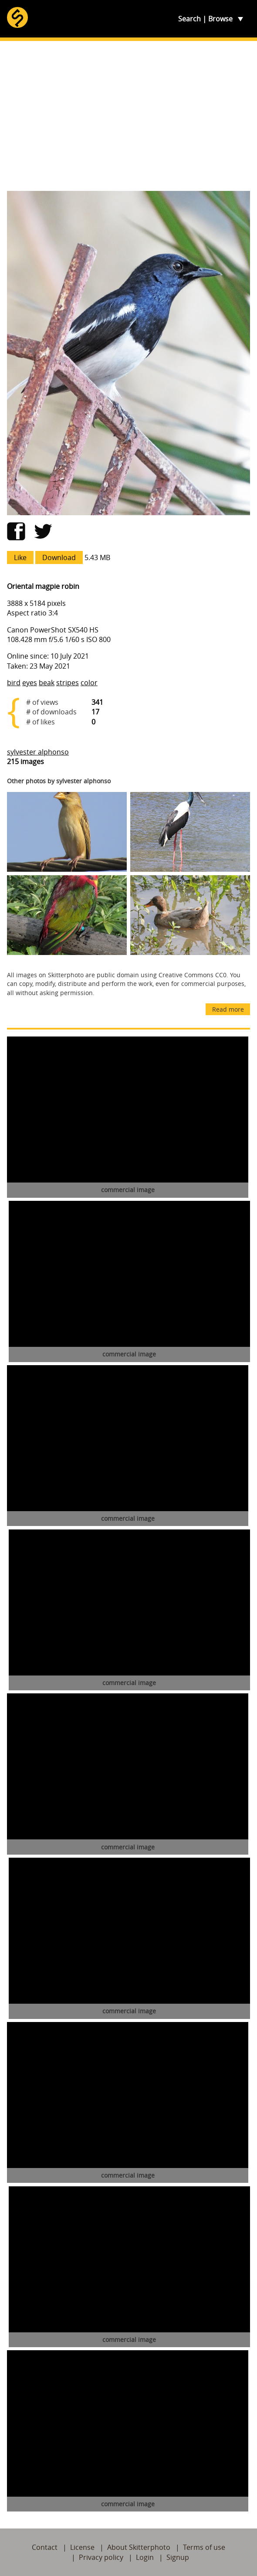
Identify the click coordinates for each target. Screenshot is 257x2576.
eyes (29, 682)
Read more (228, 1009)
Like (20, 557)
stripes (67, 682)
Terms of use (204, 2547)
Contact (44, 2547)
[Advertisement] (128, 116)
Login (145, 2557)
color (89, 682)
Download (59, 557)
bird (13, 682)
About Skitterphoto (138, 2547)
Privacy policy (101, 2557)
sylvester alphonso (38, 752)
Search (189, 19)
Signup (177, 2557)
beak (46, 682)
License (82, 2547)
